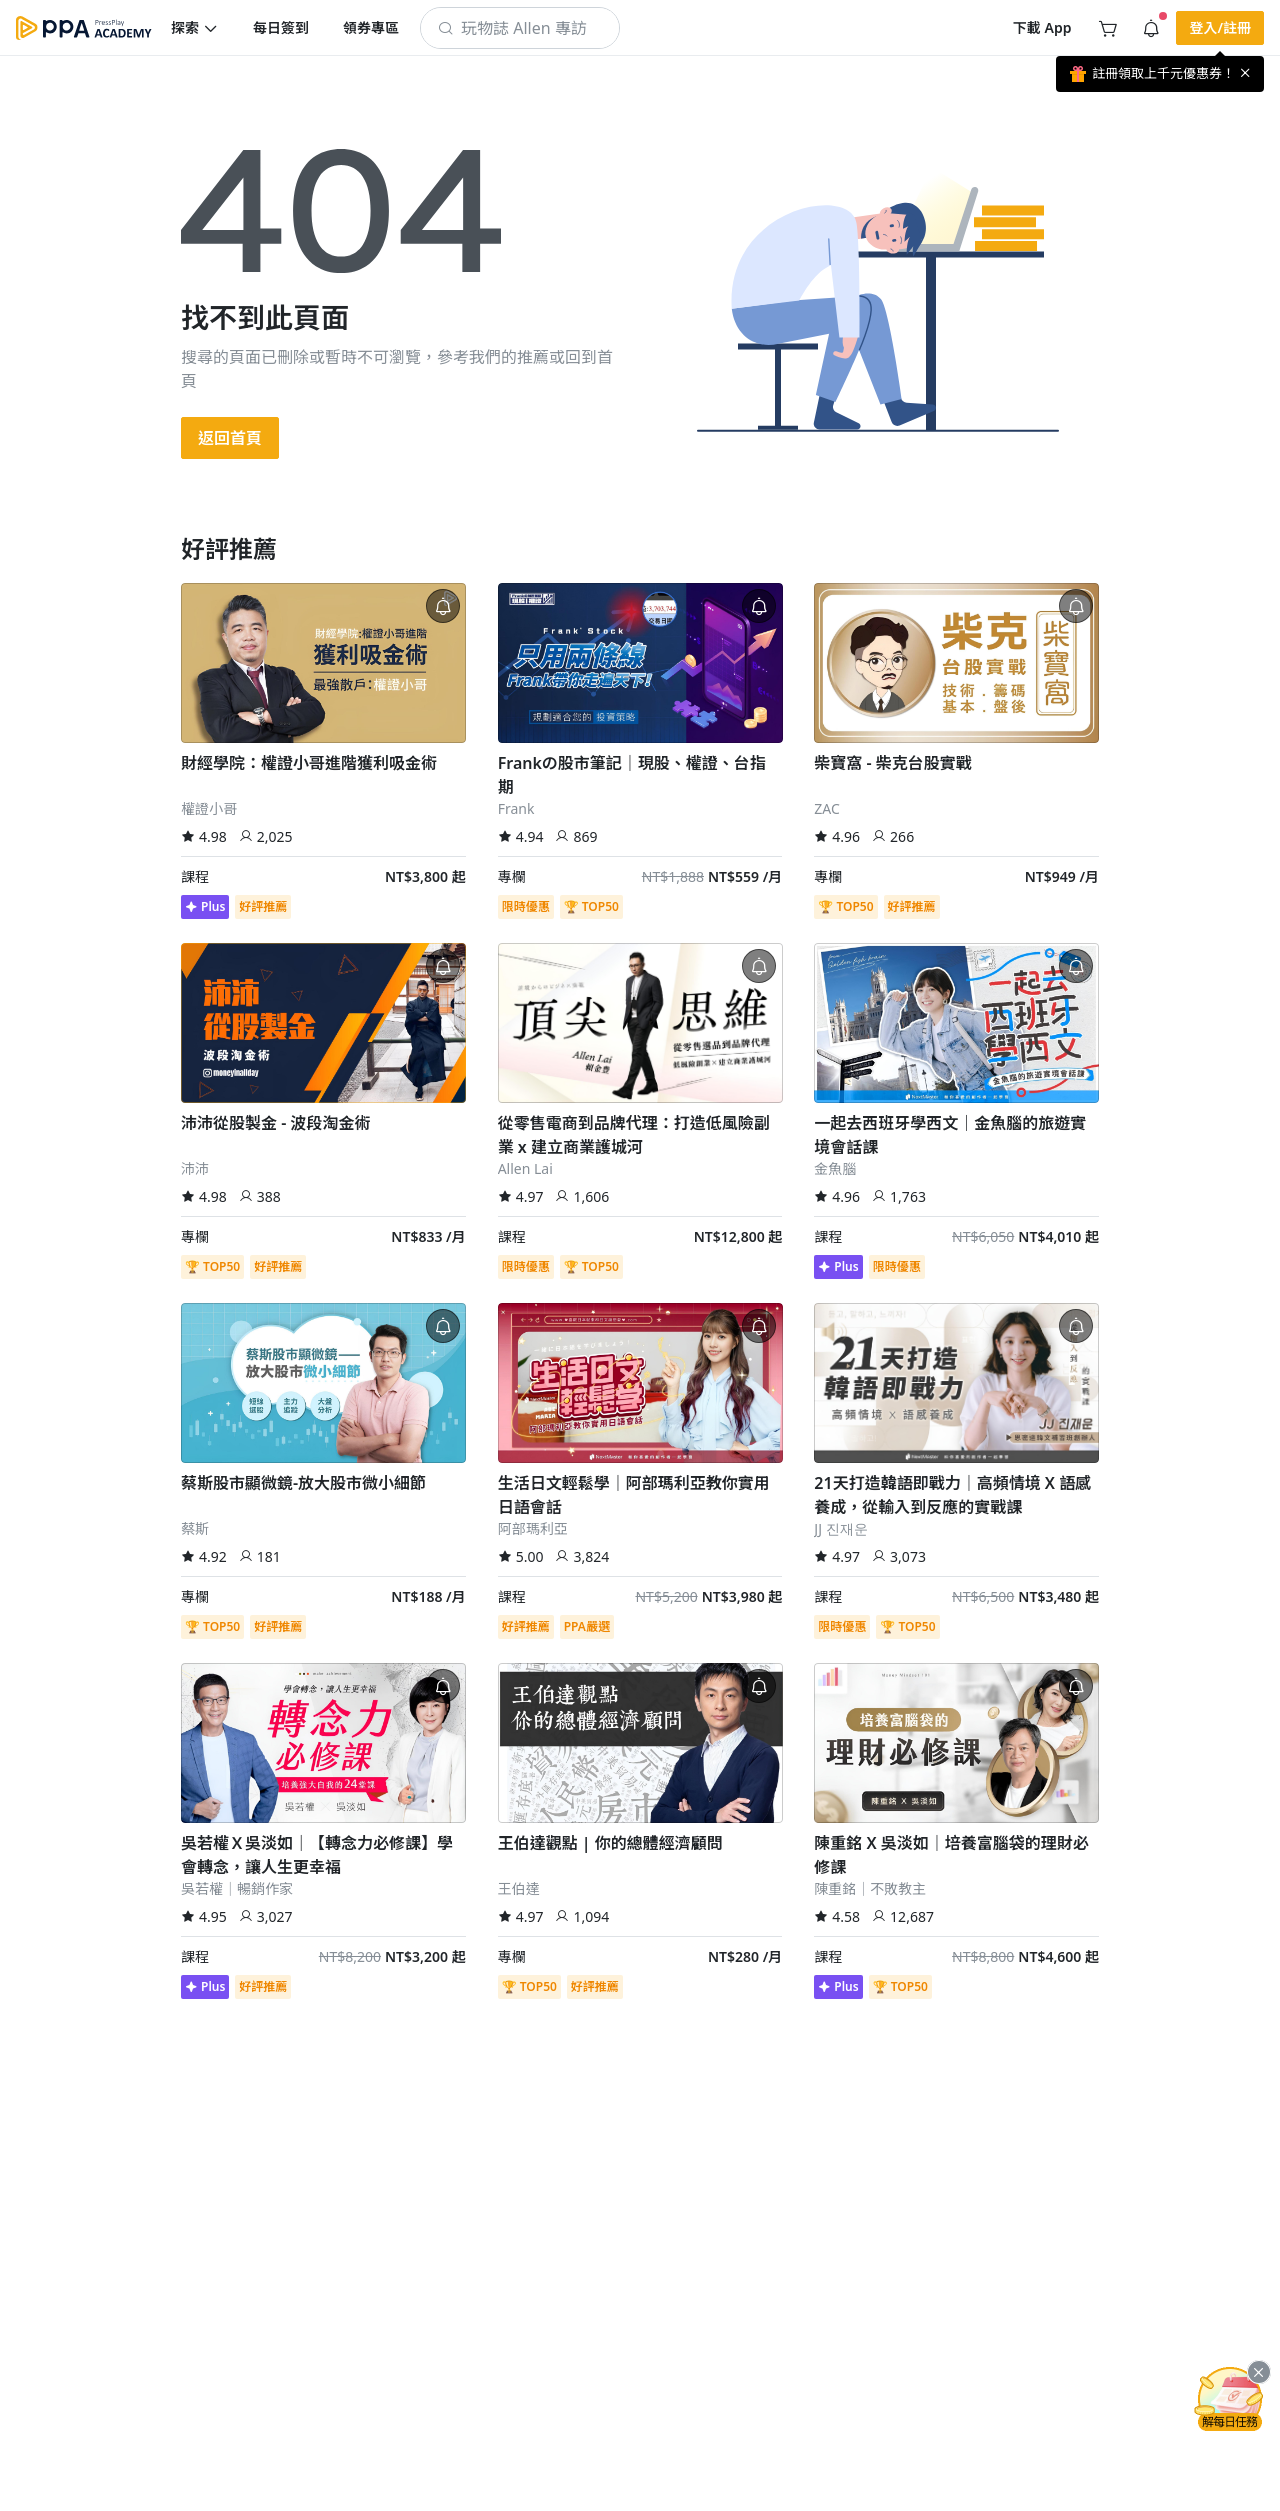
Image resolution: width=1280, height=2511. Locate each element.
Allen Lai (525, 1168)
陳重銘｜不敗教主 (870, 1888)
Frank (516, 808)
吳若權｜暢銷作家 (237, 1888)
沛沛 (195, 1168)
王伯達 (519, 1888)
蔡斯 (195, 1528)
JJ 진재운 (840, 1528)
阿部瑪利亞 (533, 1528)
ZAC (827, 808)
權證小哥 (209, 808)
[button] (195, 28)
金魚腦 (835, 1168)
